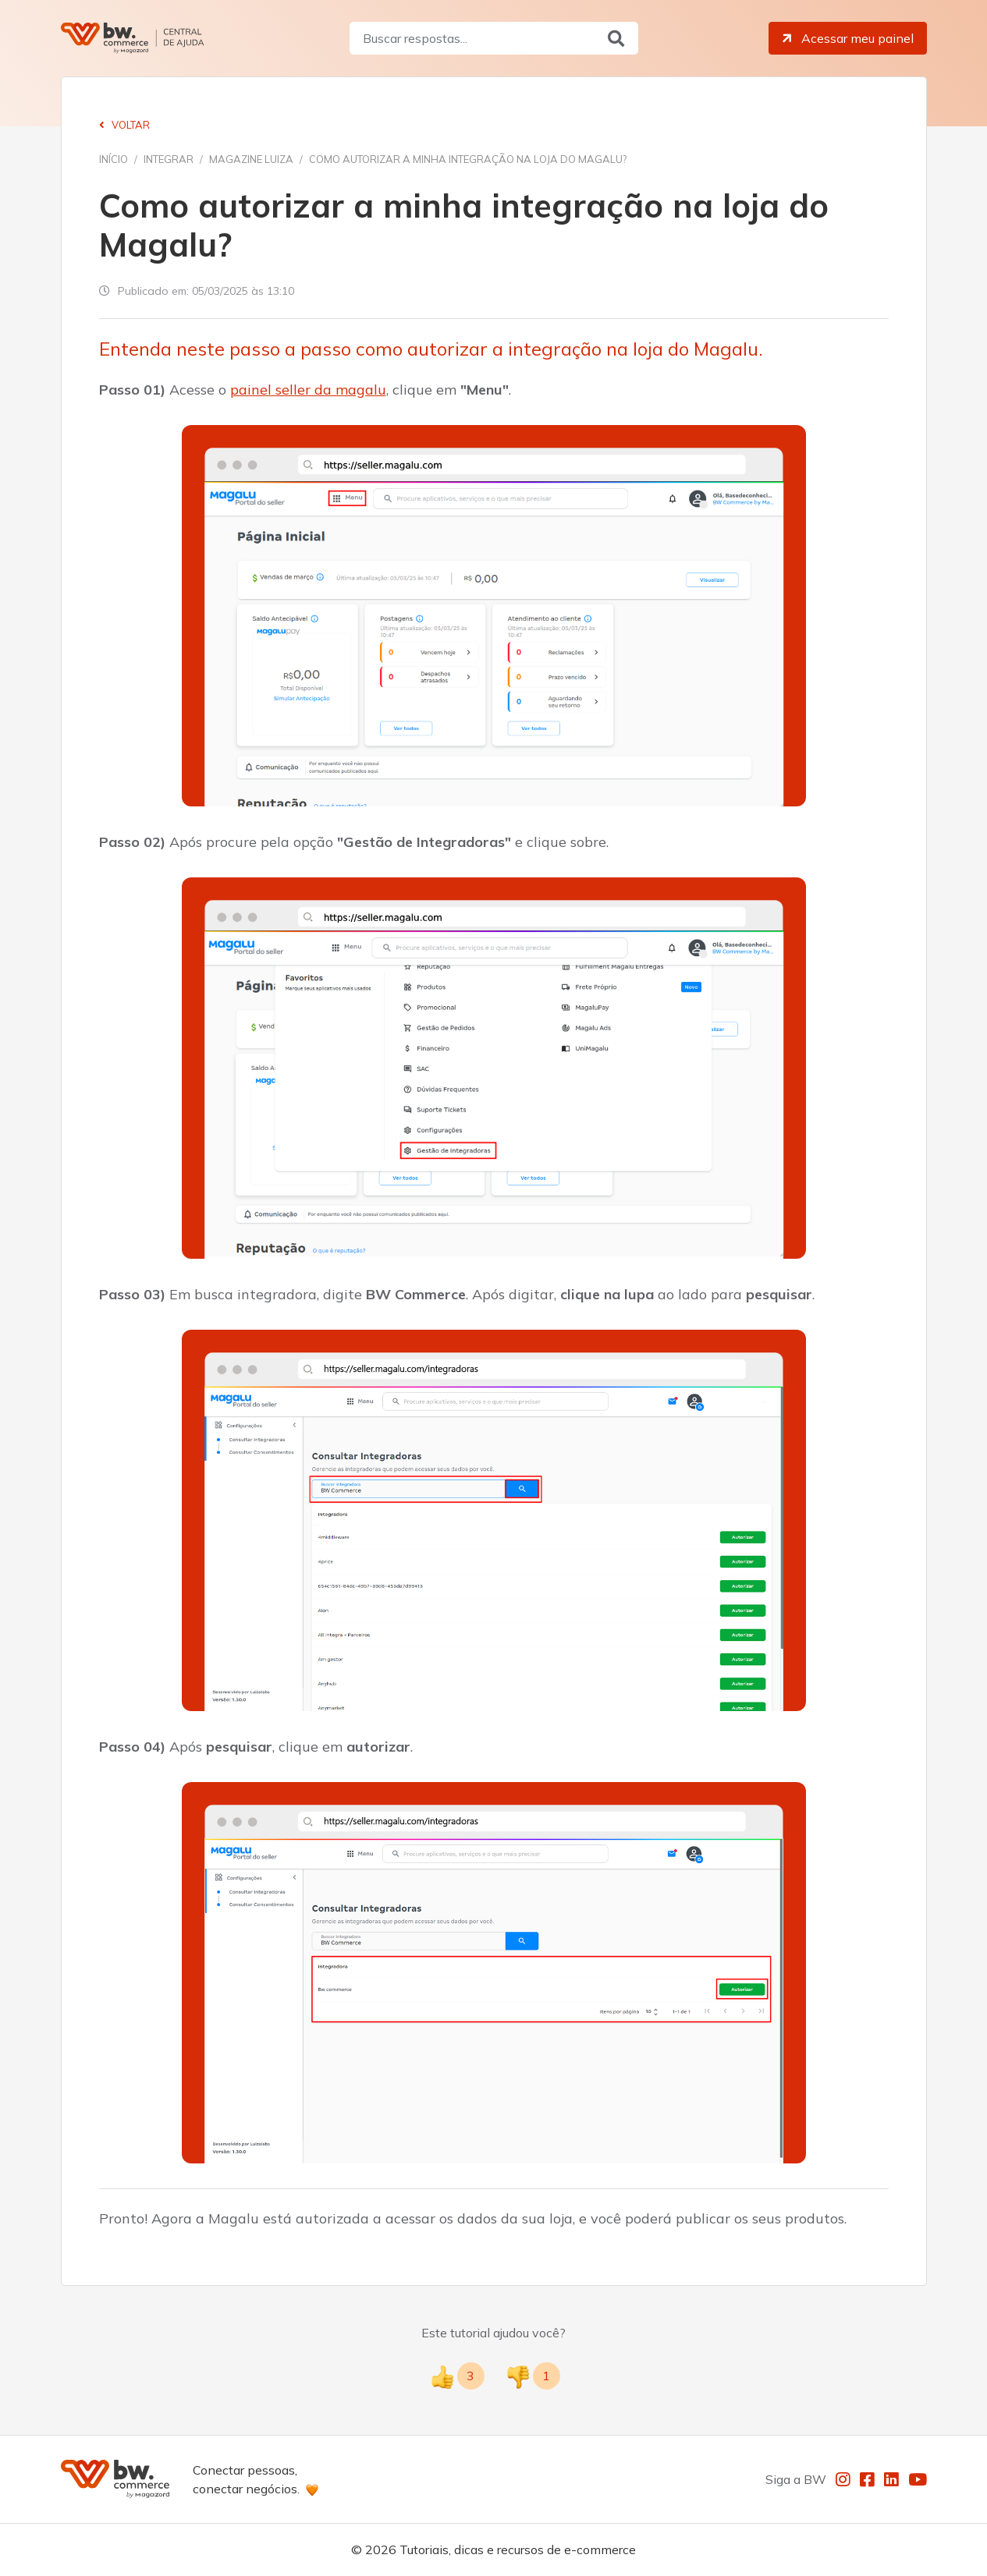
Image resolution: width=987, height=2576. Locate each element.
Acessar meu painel (846, 38)
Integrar (168, 159)
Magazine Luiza (251, 159)
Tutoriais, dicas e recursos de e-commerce (517, 2549)
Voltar (124, 125)
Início (113, 159)
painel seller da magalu (308, 390)
